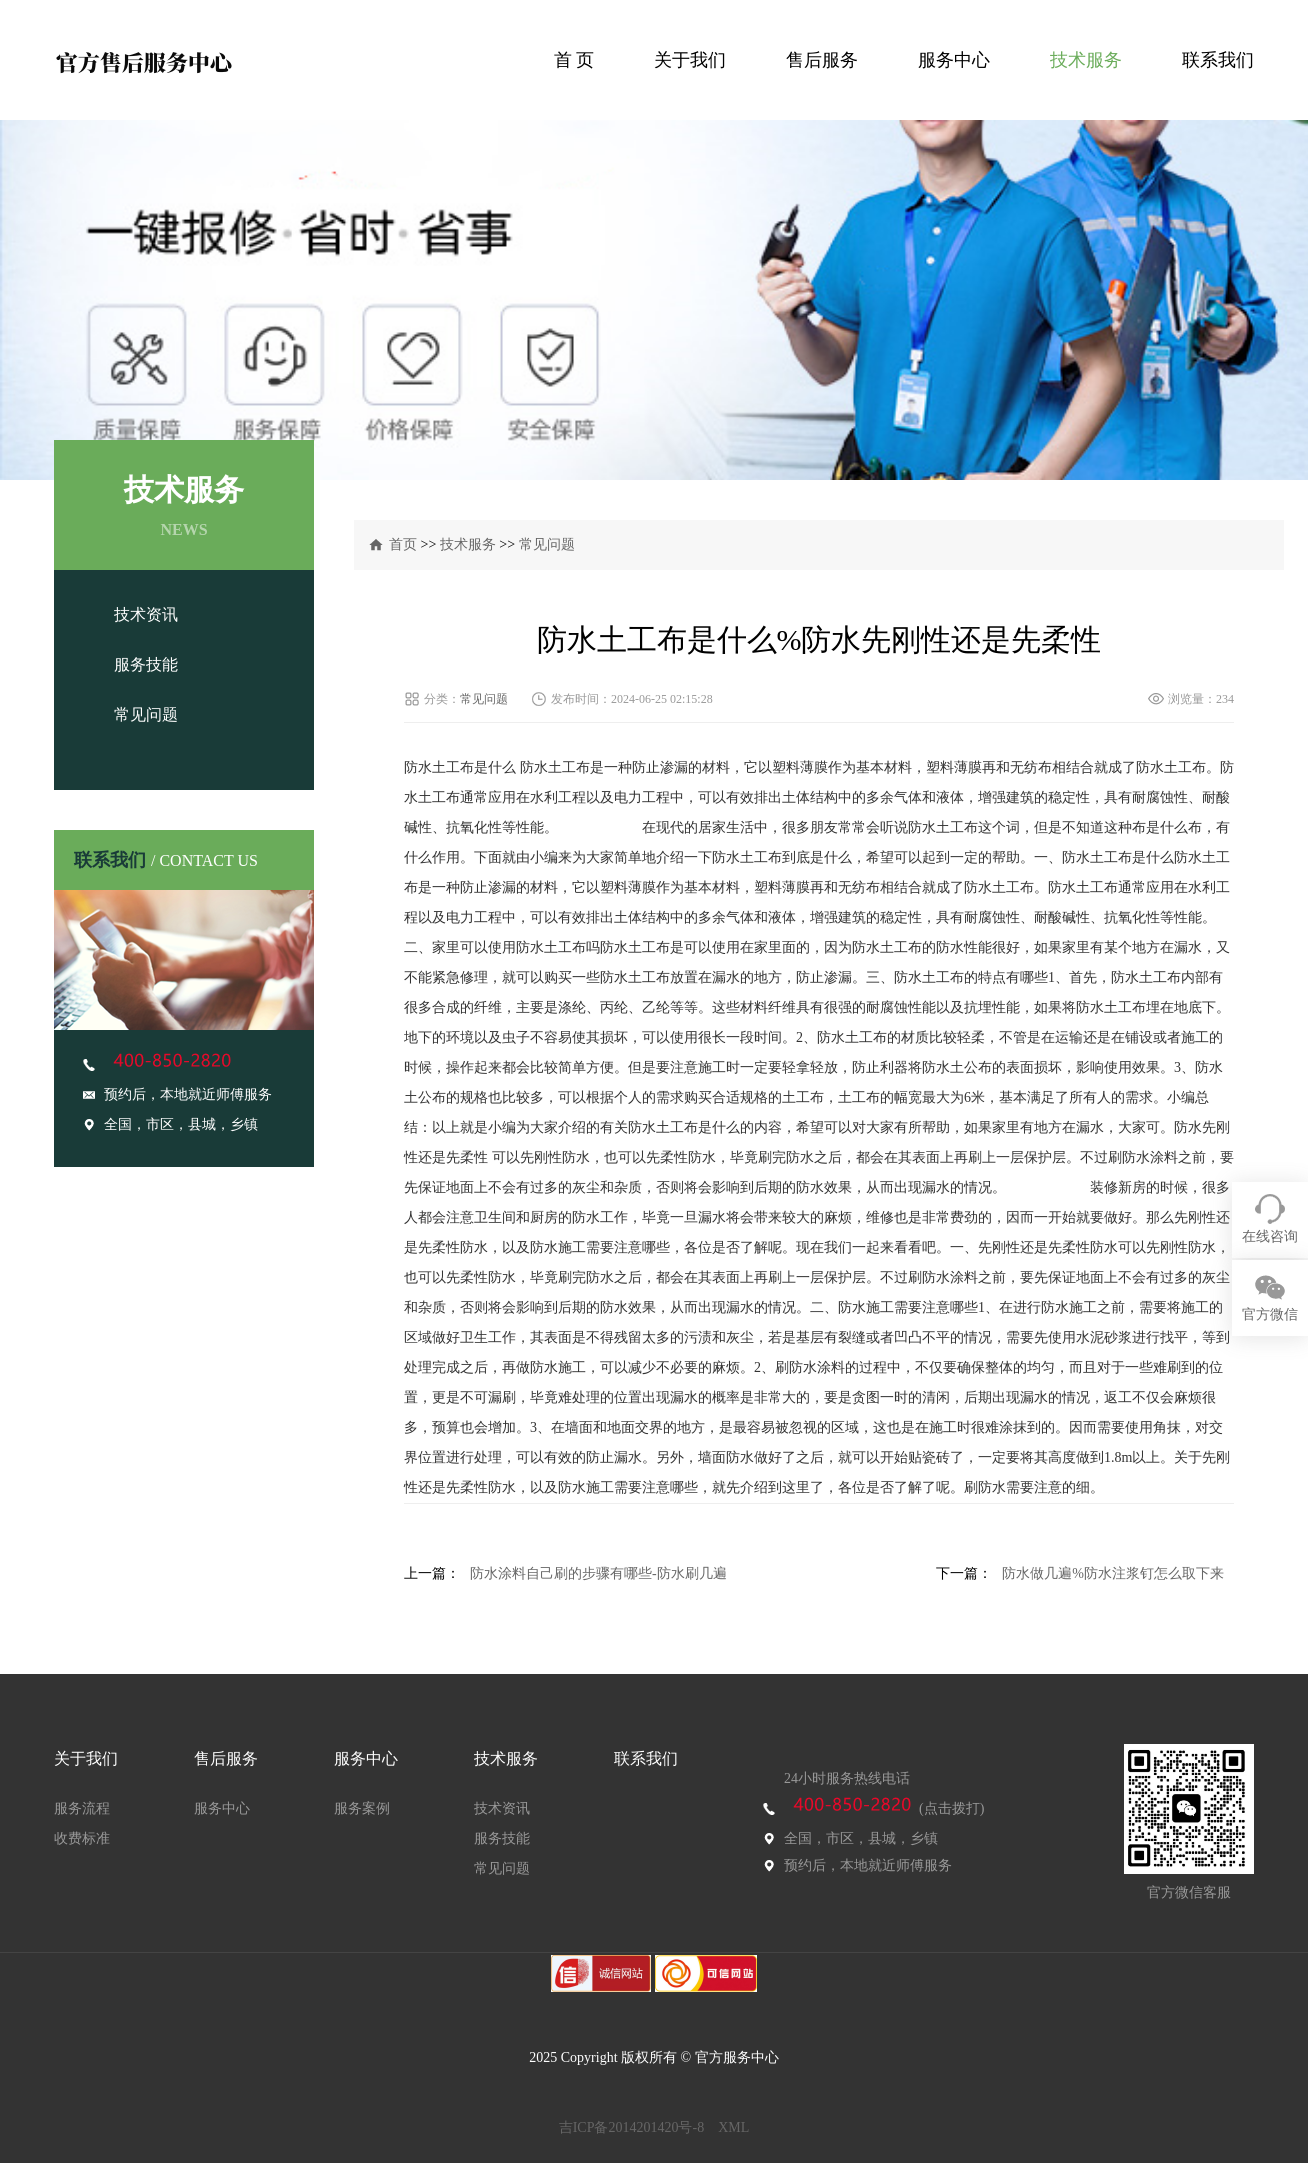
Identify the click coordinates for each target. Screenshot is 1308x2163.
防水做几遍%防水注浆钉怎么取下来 (1113, 1573)
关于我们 (690, 60)
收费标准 (82, 1838)
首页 (403, 544)
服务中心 (954, 60)
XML (733, 2127)
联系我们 (1218, 60)
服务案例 (362, 1808)
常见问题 (146, 714)
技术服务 (1086, 60)
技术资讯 (146, 614)
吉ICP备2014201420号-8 (631, 2127)
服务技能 (146, 664)
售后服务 (822, 60)
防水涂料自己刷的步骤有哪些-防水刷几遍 (598, 1573)
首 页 (574, 60)
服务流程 (82, 1808)
